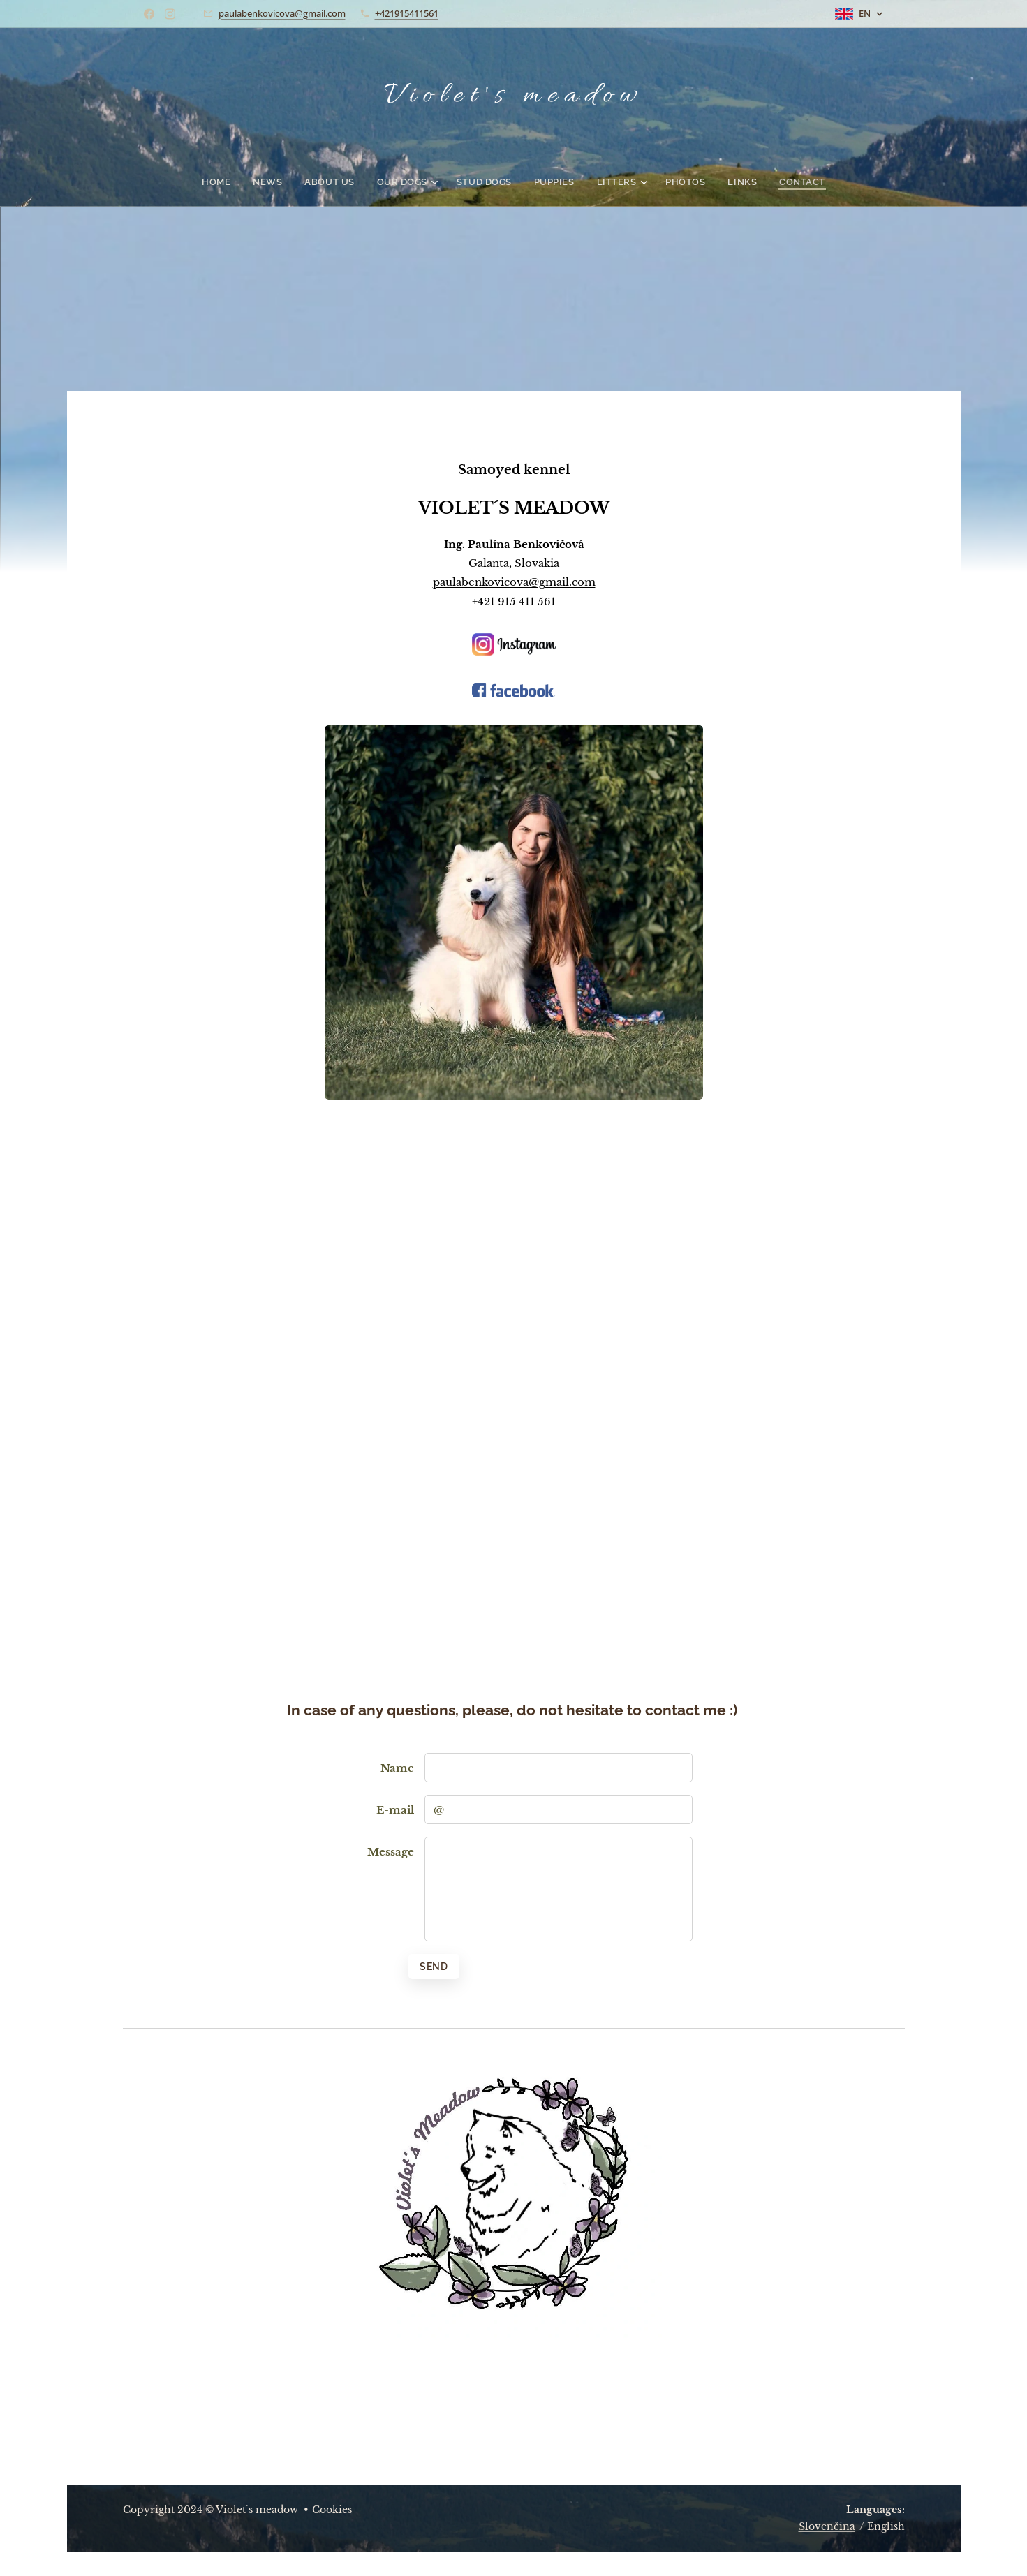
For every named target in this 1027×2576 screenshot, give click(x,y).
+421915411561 (406, 13)
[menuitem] (237, 182)
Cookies (332, 2509)
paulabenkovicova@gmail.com (282, 13)
